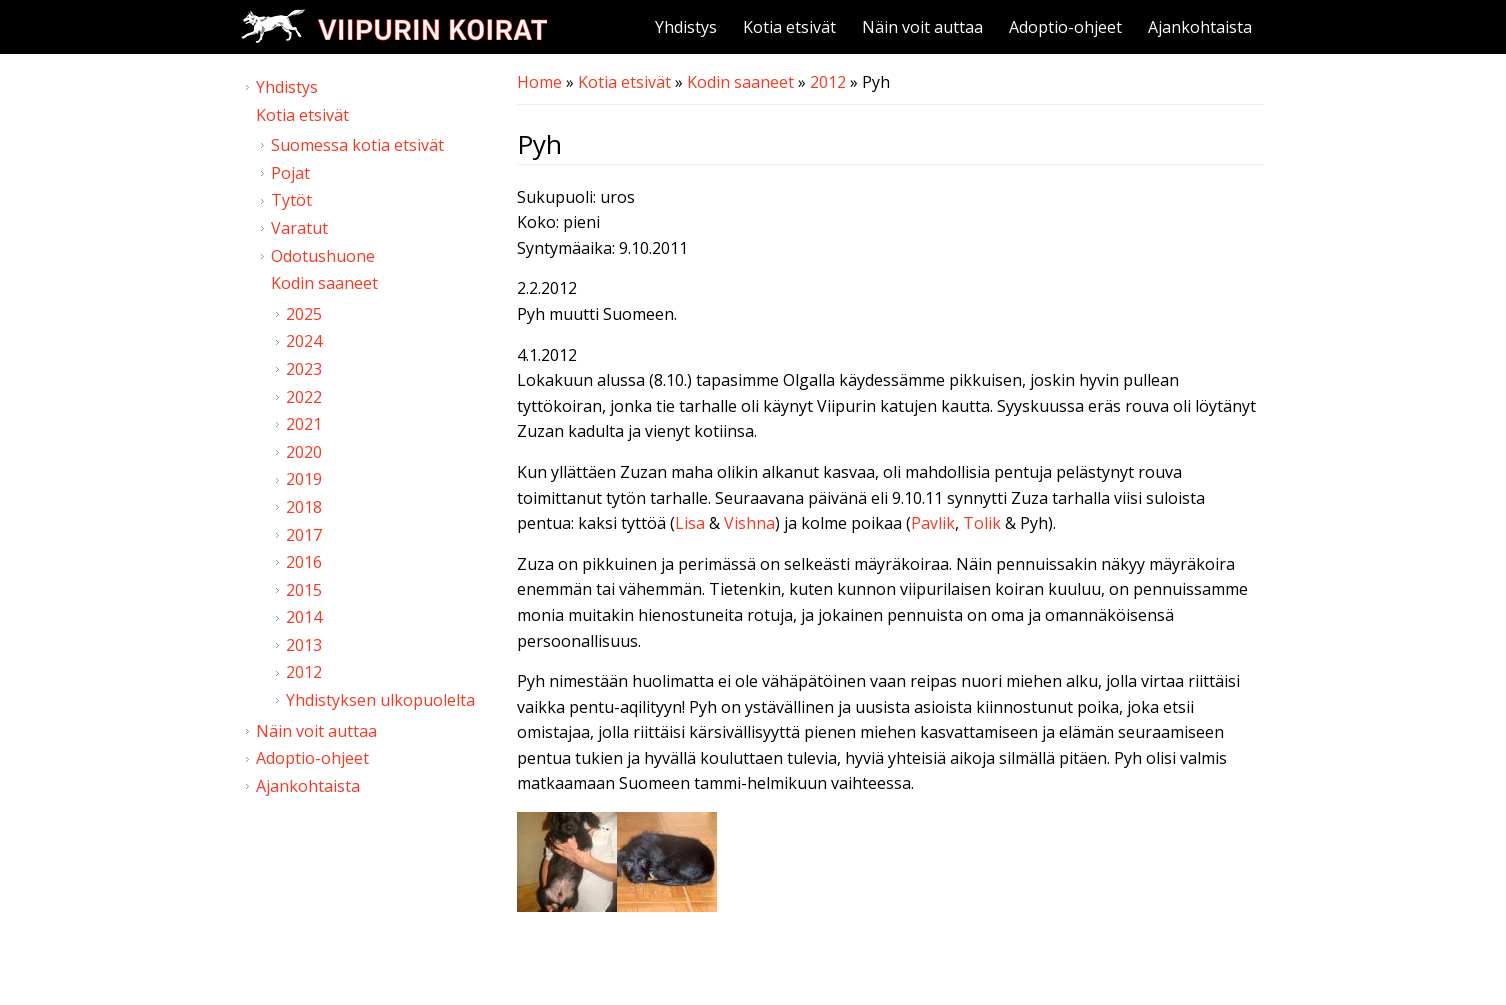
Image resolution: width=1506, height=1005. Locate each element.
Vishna (749, 523)
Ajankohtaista (1200, 27)
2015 (304, 590)
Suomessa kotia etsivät (357, 145)
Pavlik (933, 523)
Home (539, 82)
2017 (304, 535)
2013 (304, 645)
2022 (304, 397)
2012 (828, 82)
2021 (304, 424)
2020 (304, 452)
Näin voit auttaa (922, 27)
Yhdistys (686, 27)
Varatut (299, 228)
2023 (304, 369)
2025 (304, 314)
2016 (304, 562)
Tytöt (291, 200)
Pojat (290, 173)
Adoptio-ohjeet (1065, 27)
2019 (304, 479)
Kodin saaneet (740, 82)
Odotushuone (323, 256)
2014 (304, 617)
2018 (304, 507)
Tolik (982, 523)
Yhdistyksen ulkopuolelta (380, 700)
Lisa (690, 523)
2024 (304, 341)
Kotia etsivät (789, 27)
